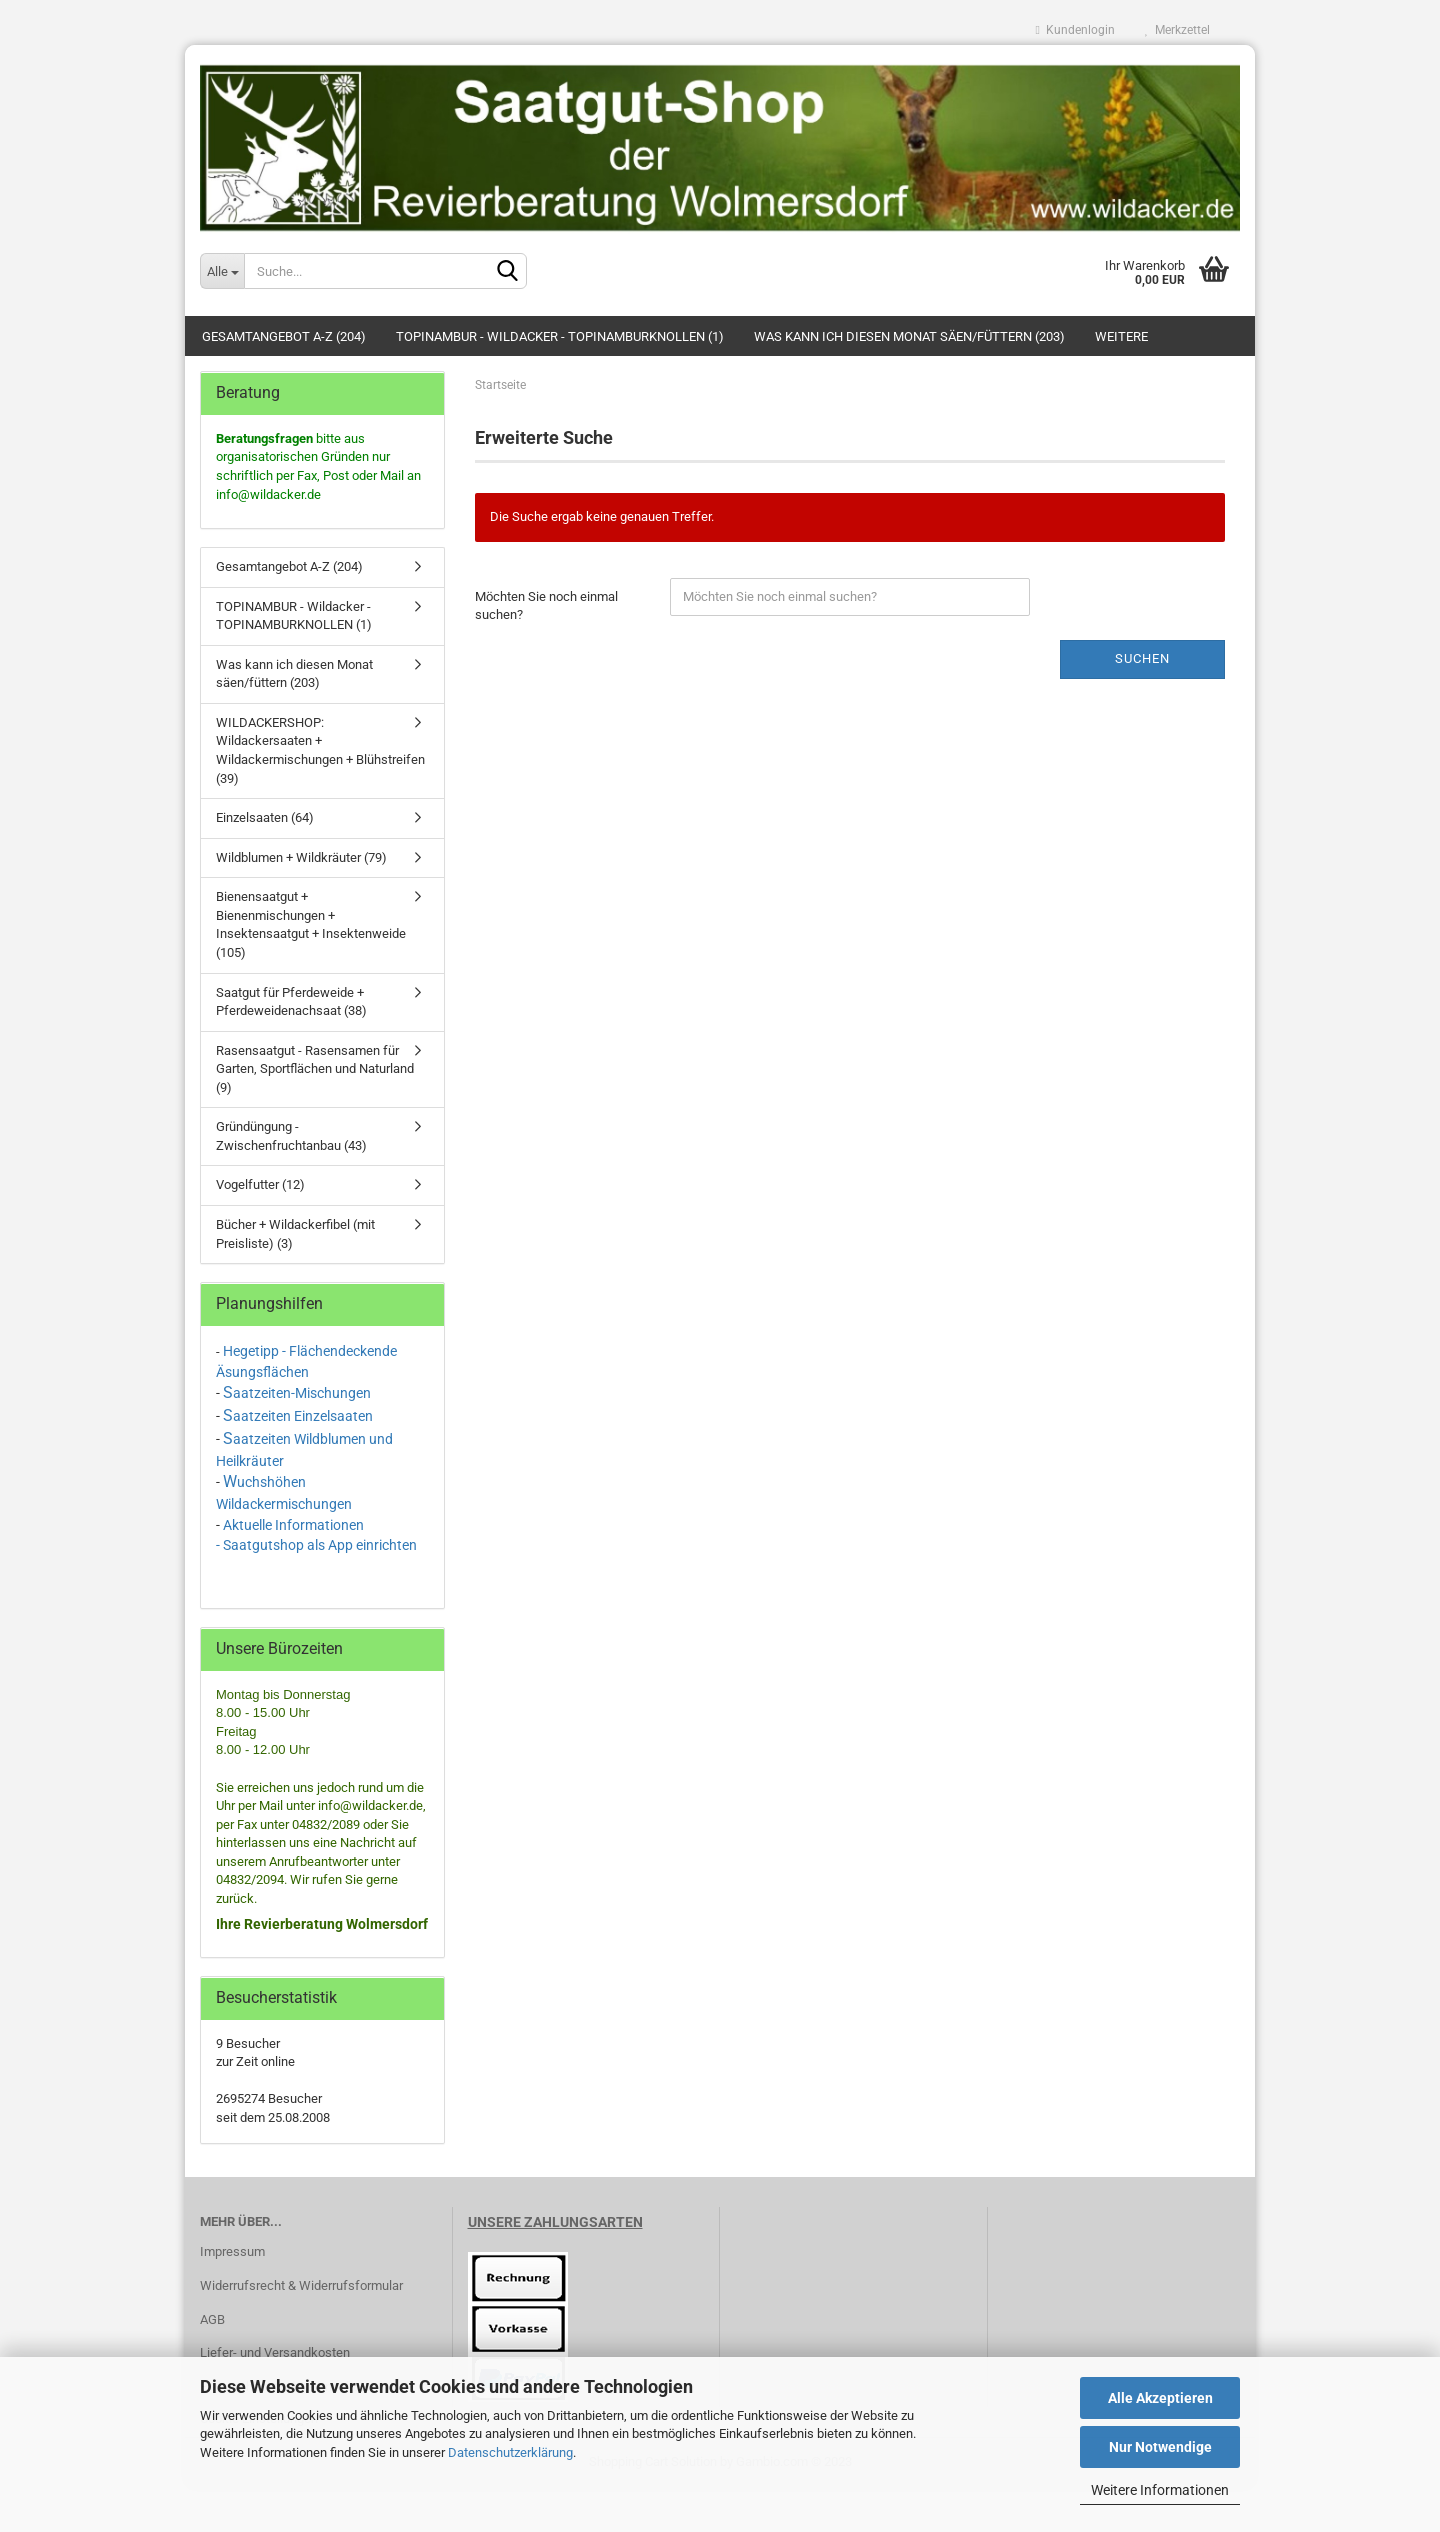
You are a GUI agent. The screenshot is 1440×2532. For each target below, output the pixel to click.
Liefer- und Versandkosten (275, 2352)
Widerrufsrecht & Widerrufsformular (301, 2285)
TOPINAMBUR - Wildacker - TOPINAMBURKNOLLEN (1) (560, 336)
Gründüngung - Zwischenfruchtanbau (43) (291, 1136)
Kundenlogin (1075, 30)
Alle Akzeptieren (1160, 2398)
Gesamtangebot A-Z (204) (284, 336)
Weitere (1121, 336)
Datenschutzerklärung (510, 2452)
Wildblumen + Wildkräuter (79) (301, 857)
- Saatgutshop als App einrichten (316, 1545)
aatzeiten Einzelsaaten (303, 1416)
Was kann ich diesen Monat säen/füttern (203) (909, 336)
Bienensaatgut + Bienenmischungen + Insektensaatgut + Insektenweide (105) (311, 924)
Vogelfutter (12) (260, 1184)
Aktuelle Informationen (293, 1525)
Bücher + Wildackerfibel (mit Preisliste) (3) (295, 1234)
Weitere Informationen (1160, 2490)
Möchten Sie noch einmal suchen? (546, 606)
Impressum (232, 2251)
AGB (212, 2319)
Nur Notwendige (1160, 2447)
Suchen (1142, 658)
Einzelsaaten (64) (265, 817)
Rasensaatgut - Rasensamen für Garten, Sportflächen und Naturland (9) (315, 1069)
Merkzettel (1177, 30)
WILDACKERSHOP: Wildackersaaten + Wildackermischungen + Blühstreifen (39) (320, 750)
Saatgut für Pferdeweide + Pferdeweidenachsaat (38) (291, 1002)
